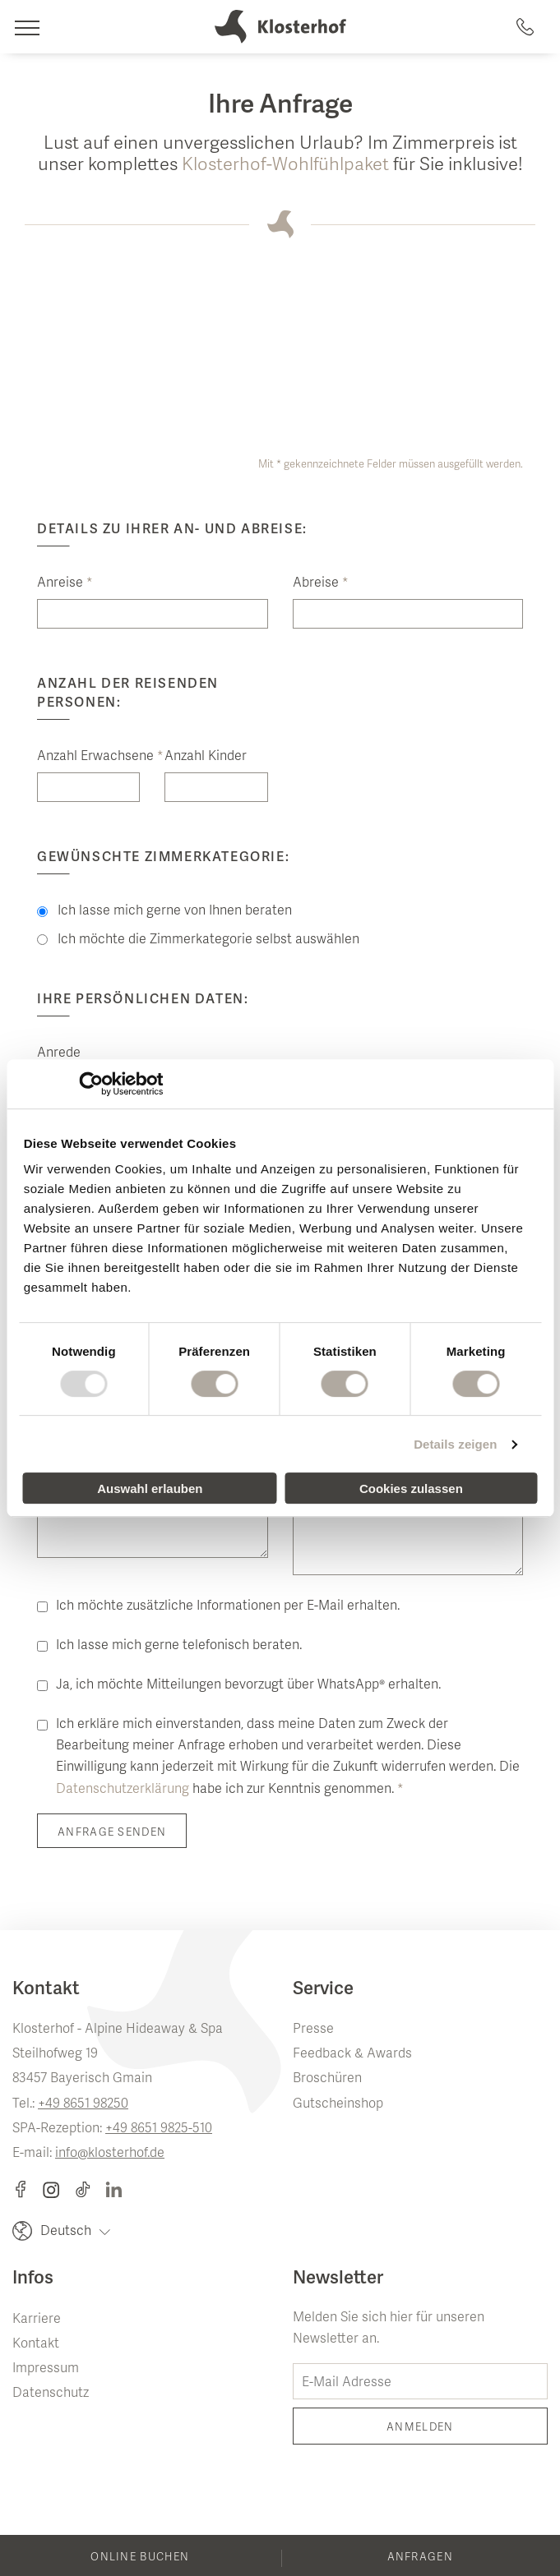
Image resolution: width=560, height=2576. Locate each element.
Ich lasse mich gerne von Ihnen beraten (164, 911)
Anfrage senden (112, 1833)
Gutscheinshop (338, 2104)
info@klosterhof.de (109, 2153)
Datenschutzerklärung (122, 1789)
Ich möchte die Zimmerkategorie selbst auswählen (198, 940)
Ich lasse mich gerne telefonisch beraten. (179, 1646)
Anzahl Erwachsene (88, 757)
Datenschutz (50, 2393)
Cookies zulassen (411, 1488)
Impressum (45, 2369)
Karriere (36, 2319)
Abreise (321, 583)
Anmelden (419, 2428)
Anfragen (420, 2557)
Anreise (65, 583)
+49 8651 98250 (83, 2104)
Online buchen (139, 2557)
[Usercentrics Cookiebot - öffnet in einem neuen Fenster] (91, 1083)
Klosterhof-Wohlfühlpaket (285, 165)
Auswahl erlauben (149, 1488)
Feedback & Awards (352, 2054)
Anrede (59, 1053)
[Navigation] (26, 26)
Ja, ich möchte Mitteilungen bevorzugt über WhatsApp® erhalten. (248, 1685)
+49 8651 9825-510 (158, 2129)
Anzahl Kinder (205, 757)
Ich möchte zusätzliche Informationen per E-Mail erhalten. (228, 1606)
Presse (313, 2029)
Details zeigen (455, 1444)
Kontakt (35, 2344)
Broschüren (327, 2079)
